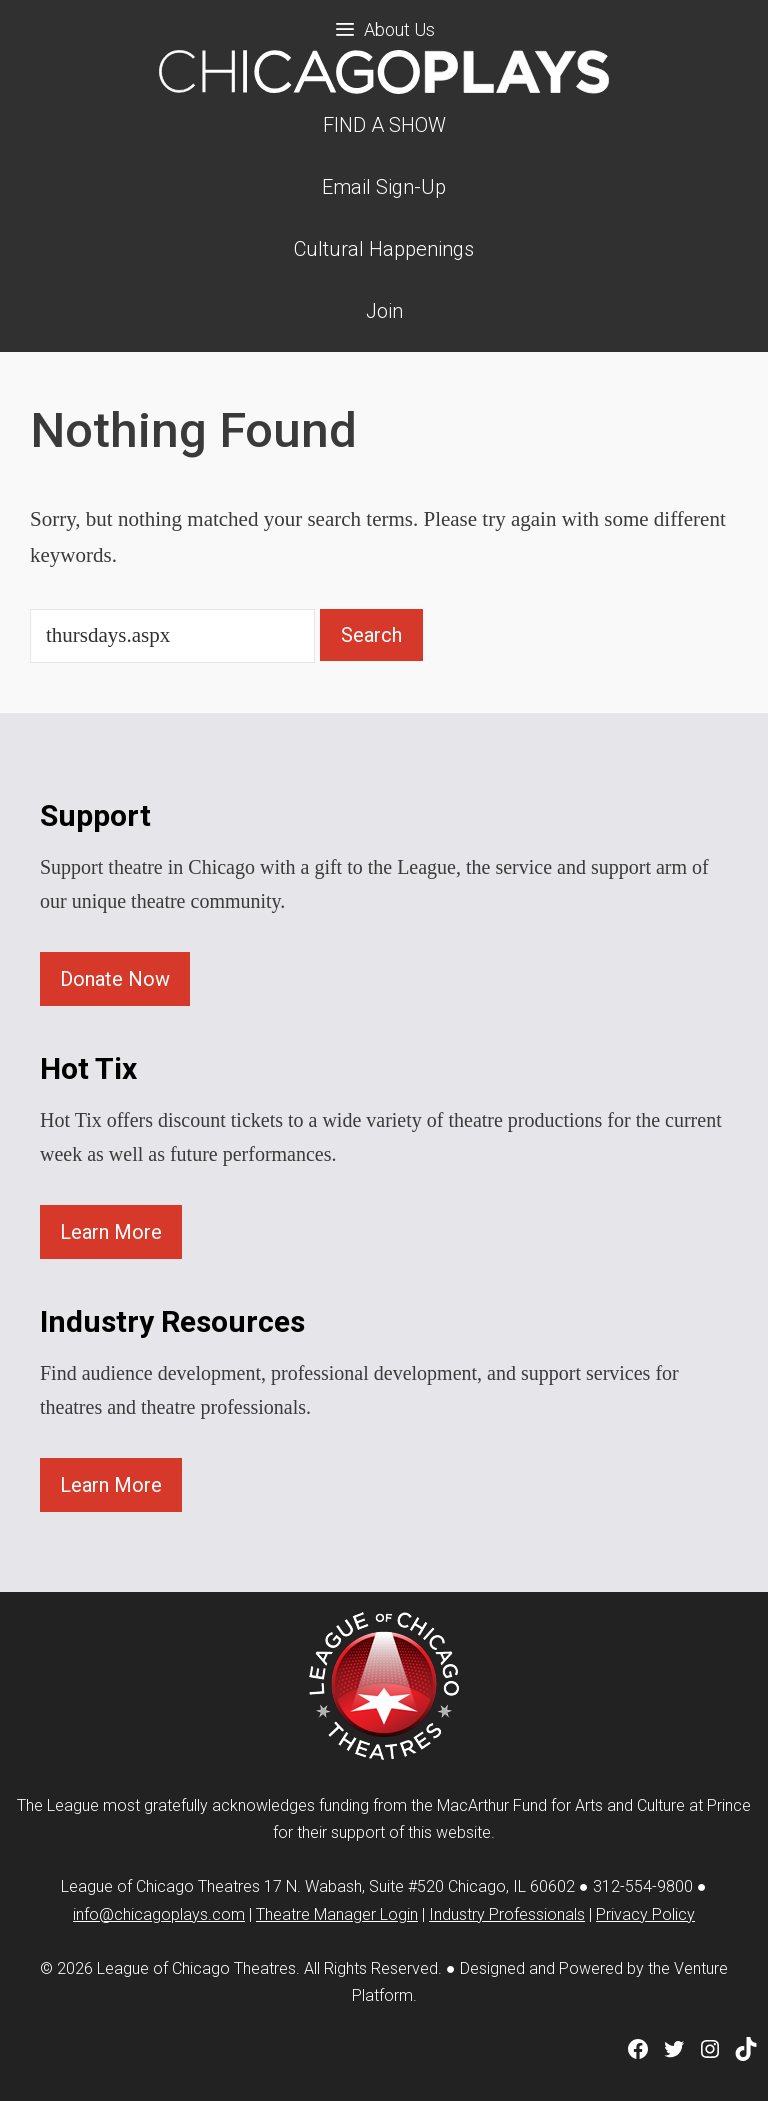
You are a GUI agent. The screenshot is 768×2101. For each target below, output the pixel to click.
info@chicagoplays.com (159, 1914)
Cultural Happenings (384, 249)
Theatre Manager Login (337, 1914)
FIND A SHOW (384, 125)
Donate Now (115, 979)
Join (384, 311)
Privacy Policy (645, 1914)
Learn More (111, 1232)
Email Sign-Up (384, 187)
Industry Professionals (507, 1914)
